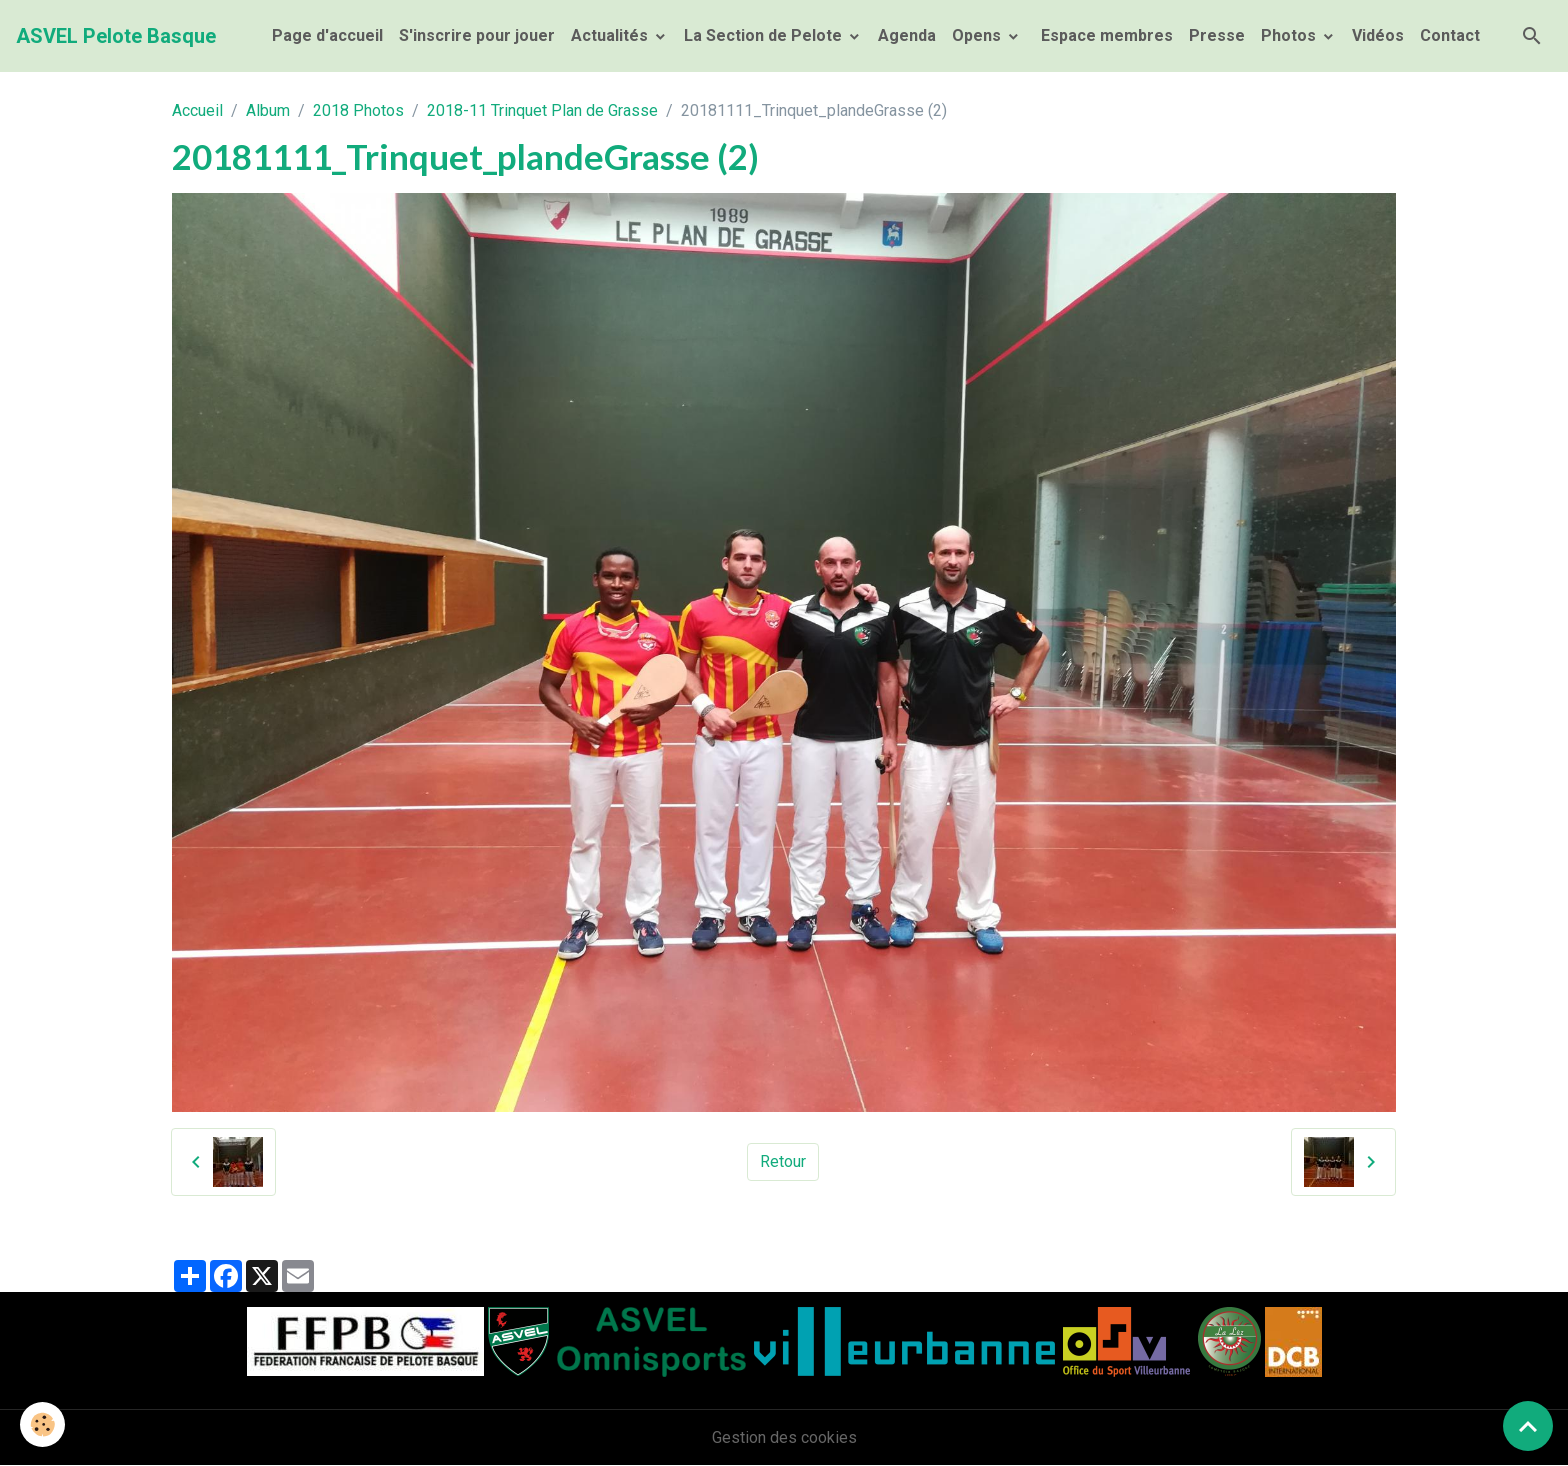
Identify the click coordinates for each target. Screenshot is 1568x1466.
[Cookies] (42, 1424)
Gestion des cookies (784, 1437)
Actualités (611, 35)
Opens (978, 35)
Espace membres (1105, 35)
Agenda (907, 35)
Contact (1450, 35)
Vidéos (1378, 35)
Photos (1290, 35)
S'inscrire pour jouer (477, 35)
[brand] (116, 36)
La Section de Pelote (765, 35)
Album (268, 110)
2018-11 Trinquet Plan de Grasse (542, 110)
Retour (783, 1161)
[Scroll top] (1528, 1426)
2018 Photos (358, 110)
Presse (1217, 35)
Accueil (197, 110)
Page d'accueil (327, 35)
